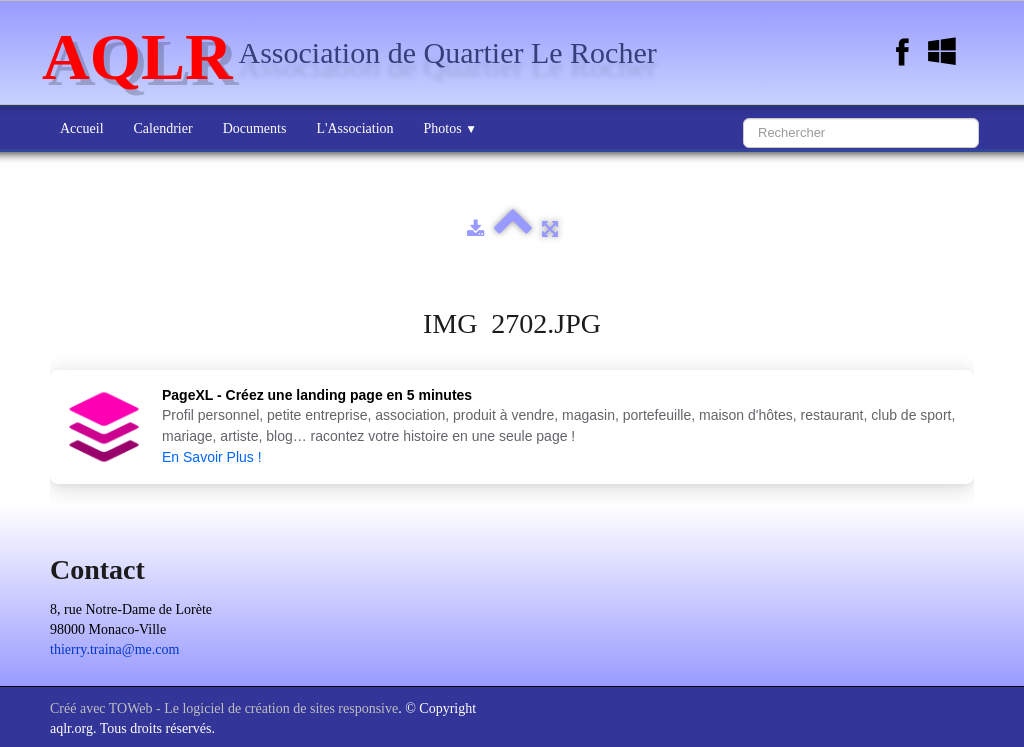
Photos (450, 128)
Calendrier (163, 128)
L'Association (354, 128)
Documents (255, 128)
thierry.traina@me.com (114, 649)
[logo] (357, 54)
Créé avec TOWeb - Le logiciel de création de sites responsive (224, 708)
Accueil (82, 128)
